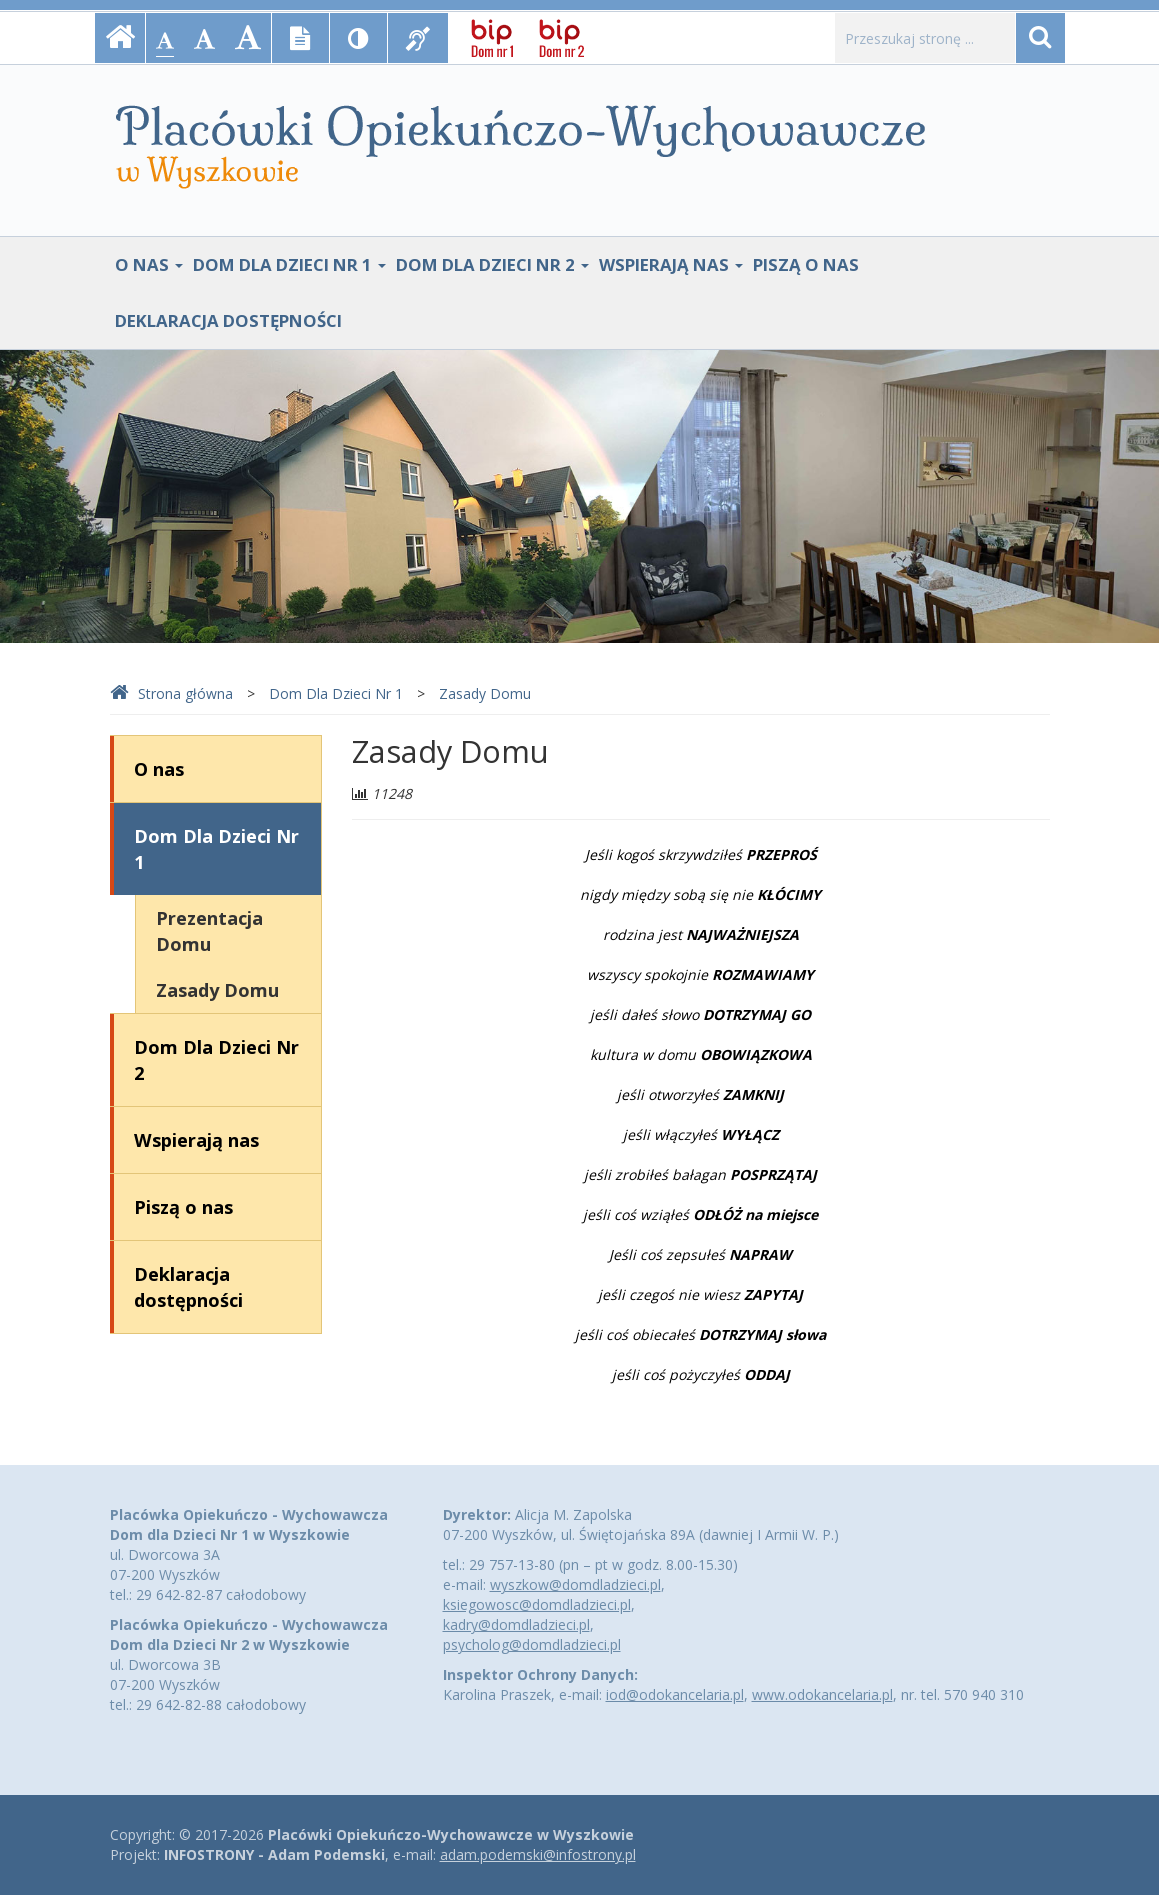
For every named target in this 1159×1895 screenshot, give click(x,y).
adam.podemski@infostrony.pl (538, 1854)
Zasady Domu (485, 693)
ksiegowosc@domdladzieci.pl (537, 1604)
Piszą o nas (806, 264)
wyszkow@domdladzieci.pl (575, 1584)
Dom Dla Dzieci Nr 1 (289, 264)
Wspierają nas (671, 264)
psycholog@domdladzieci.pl (532, 1644)
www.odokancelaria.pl (822, 1694)
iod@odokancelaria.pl (675, 1694)
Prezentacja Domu (209, 931)
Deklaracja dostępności (228, 320)
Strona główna (171, 693)
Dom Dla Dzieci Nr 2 (492, 264)
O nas (149, 264)
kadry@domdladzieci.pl (516, 1624)
